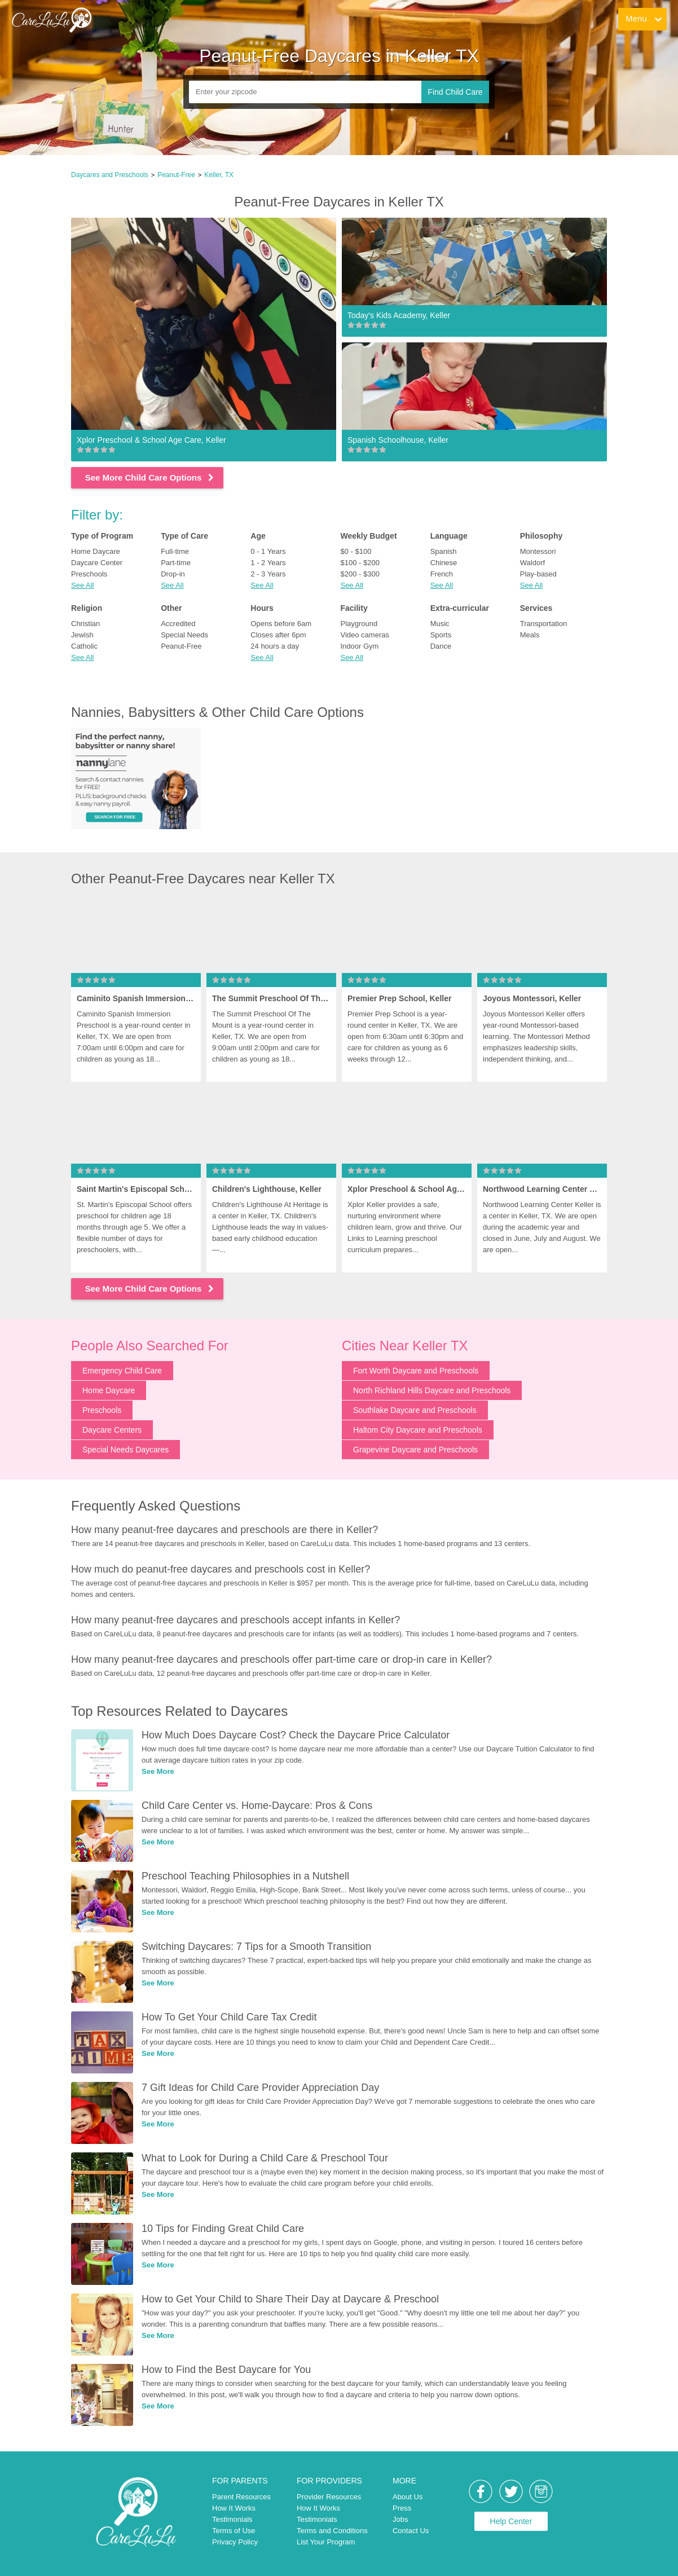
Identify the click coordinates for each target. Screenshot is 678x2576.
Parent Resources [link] (241, 2497)
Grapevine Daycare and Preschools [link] (415, 1449)
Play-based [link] (538, 574)
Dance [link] (441, 646)
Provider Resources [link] (329, 2497)
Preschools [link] (89, 574)
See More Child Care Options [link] (150, 477)
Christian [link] (85, 623)
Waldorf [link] (532, 562)
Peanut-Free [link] (176, 175)
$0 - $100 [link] (355, 551)
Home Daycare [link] (95, 551)
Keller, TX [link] (219, 175)
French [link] (441, 574)
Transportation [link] (543, 623)
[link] (51, 20)
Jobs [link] (400, 2519)
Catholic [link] (84, 646)
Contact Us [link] (411, 2530)
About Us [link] (407, 2497)
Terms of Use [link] (234, 2530)
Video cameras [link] (364, 635)
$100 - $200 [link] (359, 562)
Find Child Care (455, 91)
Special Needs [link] (184, 635)
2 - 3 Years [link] (267, 574)
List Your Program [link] (326, 2542)
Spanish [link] (443, 551)
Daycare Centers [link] (112, 1429)
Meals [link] (530, 635)
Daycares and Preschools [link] (109, 175)
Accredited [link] (178, 623)
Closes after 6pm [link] (278, 635)
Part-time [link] (176, 562)
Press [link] (402, 2508)
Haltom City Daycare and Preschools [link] (417, 1429)
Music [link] (440, 623)
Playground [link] (358, 623)
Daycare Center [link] (96, 562)
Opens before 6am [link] (280, 623)
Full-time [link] (175, 551)
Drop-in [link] (173, 574)
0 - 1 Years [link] (267, 551)
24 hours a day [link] (274, 646)
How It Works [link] (234, 2508)
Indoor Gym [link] (359, 646)
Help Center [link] (511, 2521)
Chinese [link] (443, 562)
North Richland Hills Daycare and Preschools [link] (431, 1390)
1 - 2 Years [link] (267, 562)
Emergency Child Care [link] (122, 1370)
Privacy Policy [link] (235, 2542)
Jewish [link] (82, 635)
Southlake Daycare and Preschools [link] (415, 1410)
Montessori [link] (538, 551)
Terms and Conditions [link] (332, 2530)
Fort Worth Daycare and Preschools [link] (415, 1370)
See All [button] (82, 585)
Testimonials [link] (232, 2519)
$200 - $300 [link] (359, 574)
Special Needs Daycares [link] (125, 1449)
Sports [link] (441, 635)
